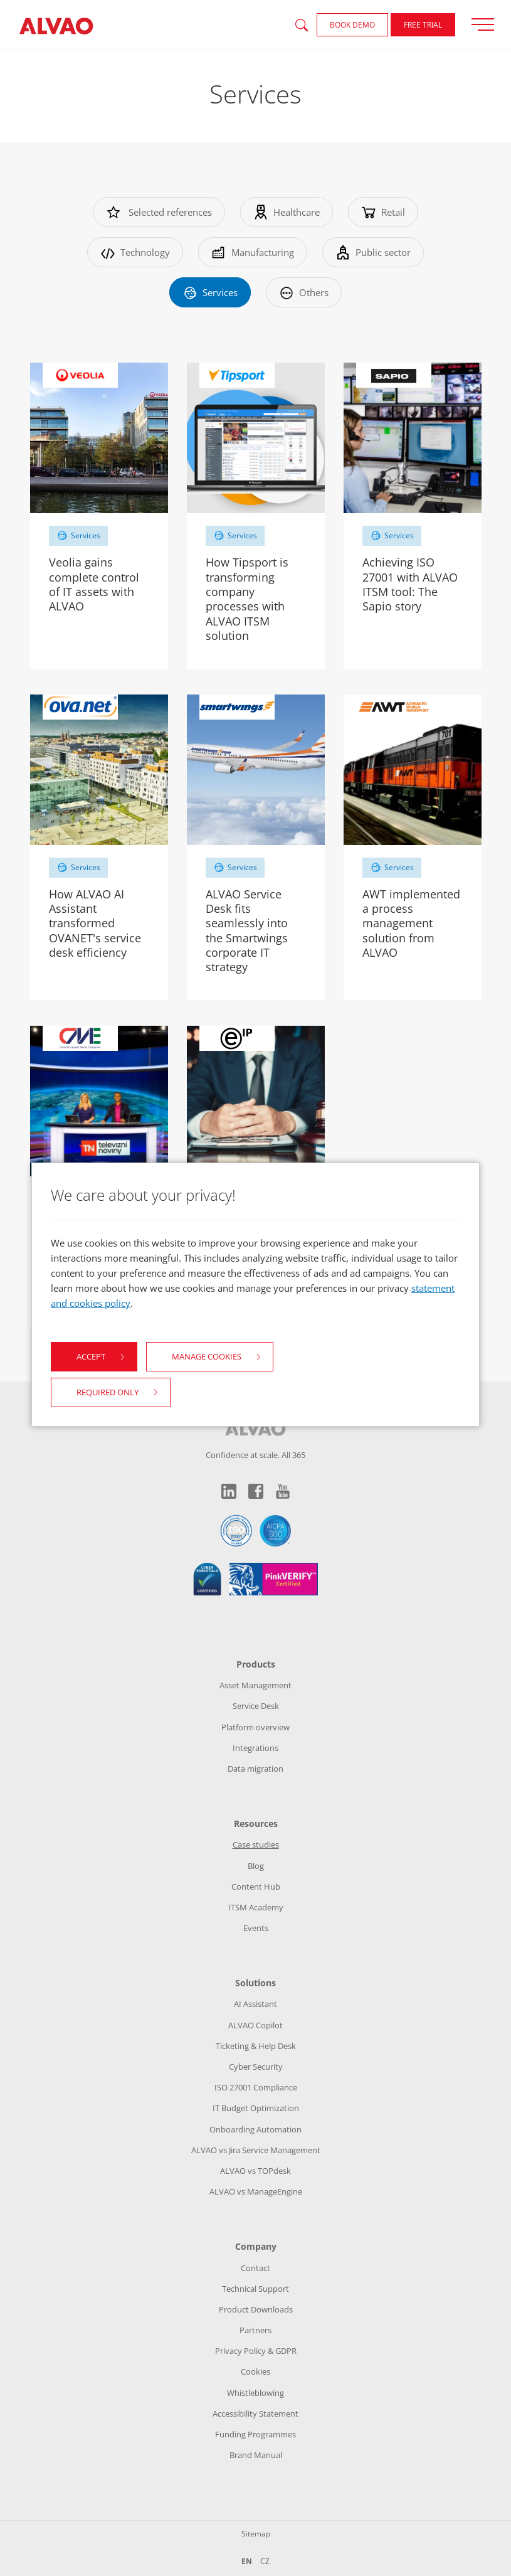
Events (255, 1928)
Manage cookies (206, 1356)
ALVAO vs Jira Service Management (255, 2150)
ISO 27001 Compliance (255, 2087)
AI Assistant (255, 2003)
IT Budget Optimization (256, 2108)
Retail (383, 212)
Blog (256, 1865)
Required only (107, 1392)
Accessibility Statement (255, 2413)
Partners (255, 2330)
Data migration (255, 1768)
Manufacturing (252, 252)
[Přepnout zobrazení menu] (487, 24)
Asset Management (255, 1685)
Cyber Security (256, 2066)
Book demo (352, 24)
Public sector (373, 252)
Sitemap (255, 2533)
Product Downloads (256, 2309)
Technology (135, 252)
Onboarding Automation (255, 2129)
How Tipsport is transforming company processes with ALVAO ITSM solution (247, 599)
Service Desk (256, 1705)
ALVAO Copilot (255, 2025)
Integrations (255, 1748)
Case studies (256, 1844)
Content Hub (255, 1886)
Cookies (255, 2371)
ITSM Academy (255, 1907)
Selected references (159, 212)
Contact (255, 2268)
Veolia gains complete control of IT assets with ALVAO (94, 584)
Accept (90, 1356)
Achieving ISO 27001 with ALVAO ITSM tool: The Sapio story (410, 584)
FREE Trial (423, 24)
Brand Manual (255, 2455)
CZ (265, 2561)
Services (210, 292)
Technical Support (255, 2288)
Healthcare (286, 212)
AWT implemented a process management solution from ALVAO (411, 923)
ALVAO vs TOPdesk (255, 2170)
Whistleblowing (255, 2392)
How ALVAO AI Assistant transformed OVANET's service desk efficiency (95, 923)
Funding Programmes (255, 2434)
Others (304, 292)
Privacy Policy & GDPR (256, 2350)
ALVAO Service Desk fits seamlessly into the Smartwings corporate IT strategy (247, 930)
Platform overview (255, 1727)
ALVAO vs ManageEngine (255, 2191)
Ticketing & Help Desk (256, 2046)
